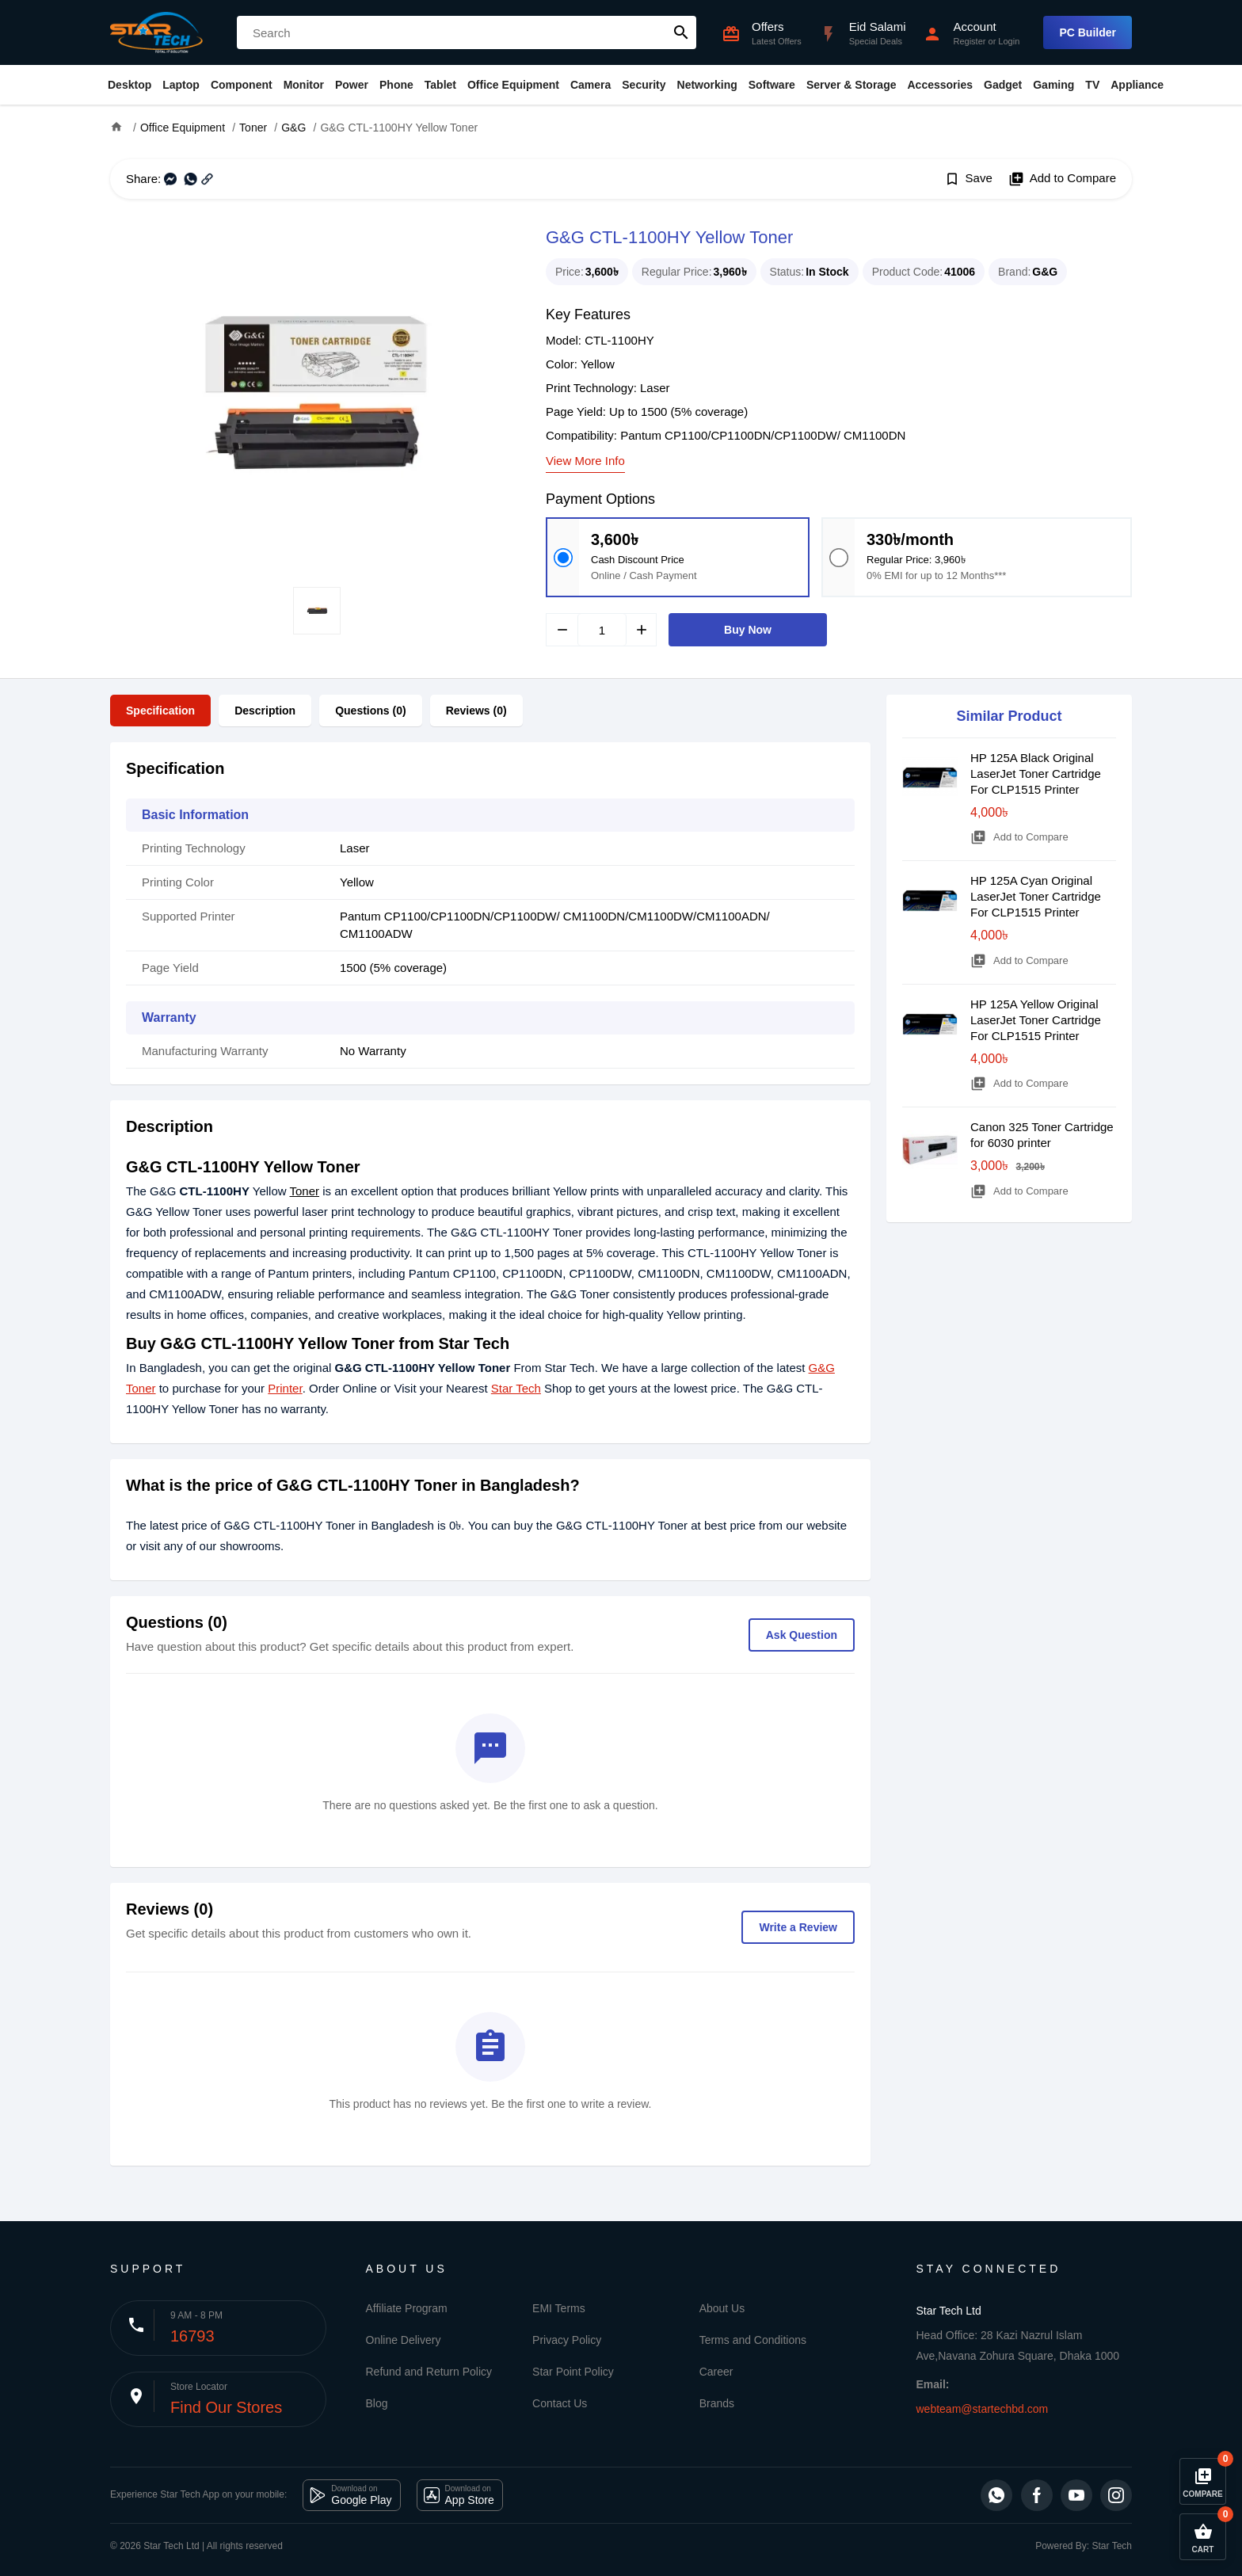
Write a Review (798, 1927)
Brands (716, 2403)
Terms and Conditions (752, 2340)
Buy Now (747, 629)
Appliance (1137, 84)
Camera (590, 84)
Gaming (1053, 84)
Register (969, 41)
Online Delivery (403, 2340)
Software (772, 84)
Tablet (440, 84)
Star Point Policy (573, 2371)
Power (351, 84)
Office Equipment (513, 84)
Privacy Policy (566, 2340)
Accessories (940, 84)
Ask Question (801, 1635)
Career (716, 2371)
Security (643, 84)
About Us (722, 2308)
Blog (377, 2403)
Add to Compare (1062, 179)
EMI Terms (558, 2308)
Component (241, 84)
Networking (707, 84)
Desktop (129, 84)
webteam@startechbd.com (982, 2409)
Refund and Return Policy (429, 2371)
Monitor (304, 84)
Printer (285, 1388)
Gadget (1003, 84)
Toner (305, 1191)
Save (968, 179)
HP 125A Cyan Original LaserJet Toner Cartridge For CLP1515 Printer (1035, 896)
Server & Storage (851, 84)
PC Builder (1087, 32)
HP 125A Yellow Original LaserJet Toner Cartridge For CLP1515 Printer (1035, 1019)
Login (1008, 41)
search (681, 32)
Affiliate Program (407, 2308)
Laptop (181, 84)
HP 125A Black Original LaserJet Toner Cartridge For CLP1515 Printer (1035, 773)
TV (1092, 84)
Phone (396, 84)
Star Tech (516, 1388)
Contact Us (559, 2403)
